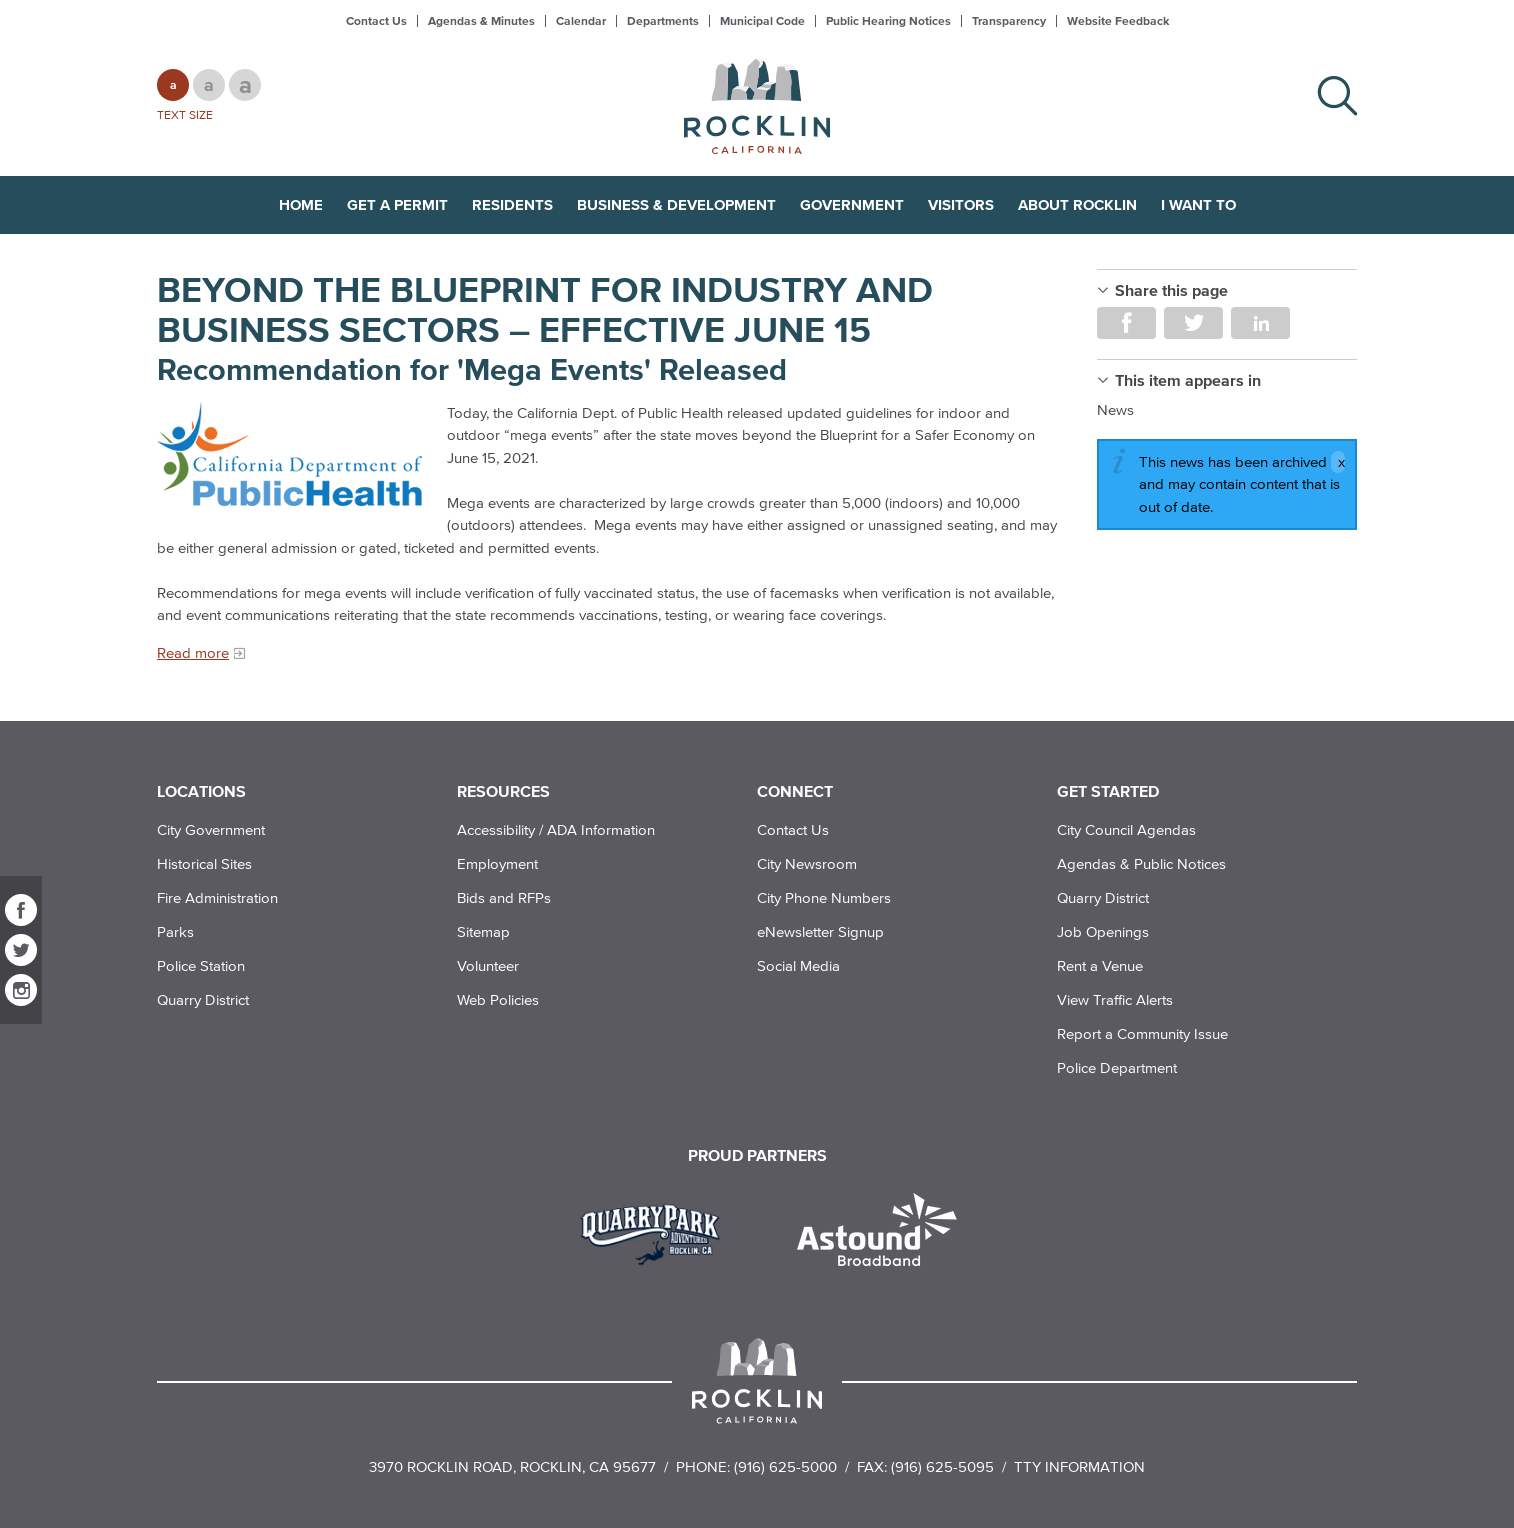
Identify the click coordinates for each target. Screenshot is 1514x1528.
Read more (193, 652)
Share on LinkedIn (1260, 323)
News (1115, 409)
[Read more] (292, 455)
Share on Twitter (1193, 323)
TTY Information (1079, 1466)
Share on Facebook (1126, 323)
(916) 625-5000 (785, 1466)
